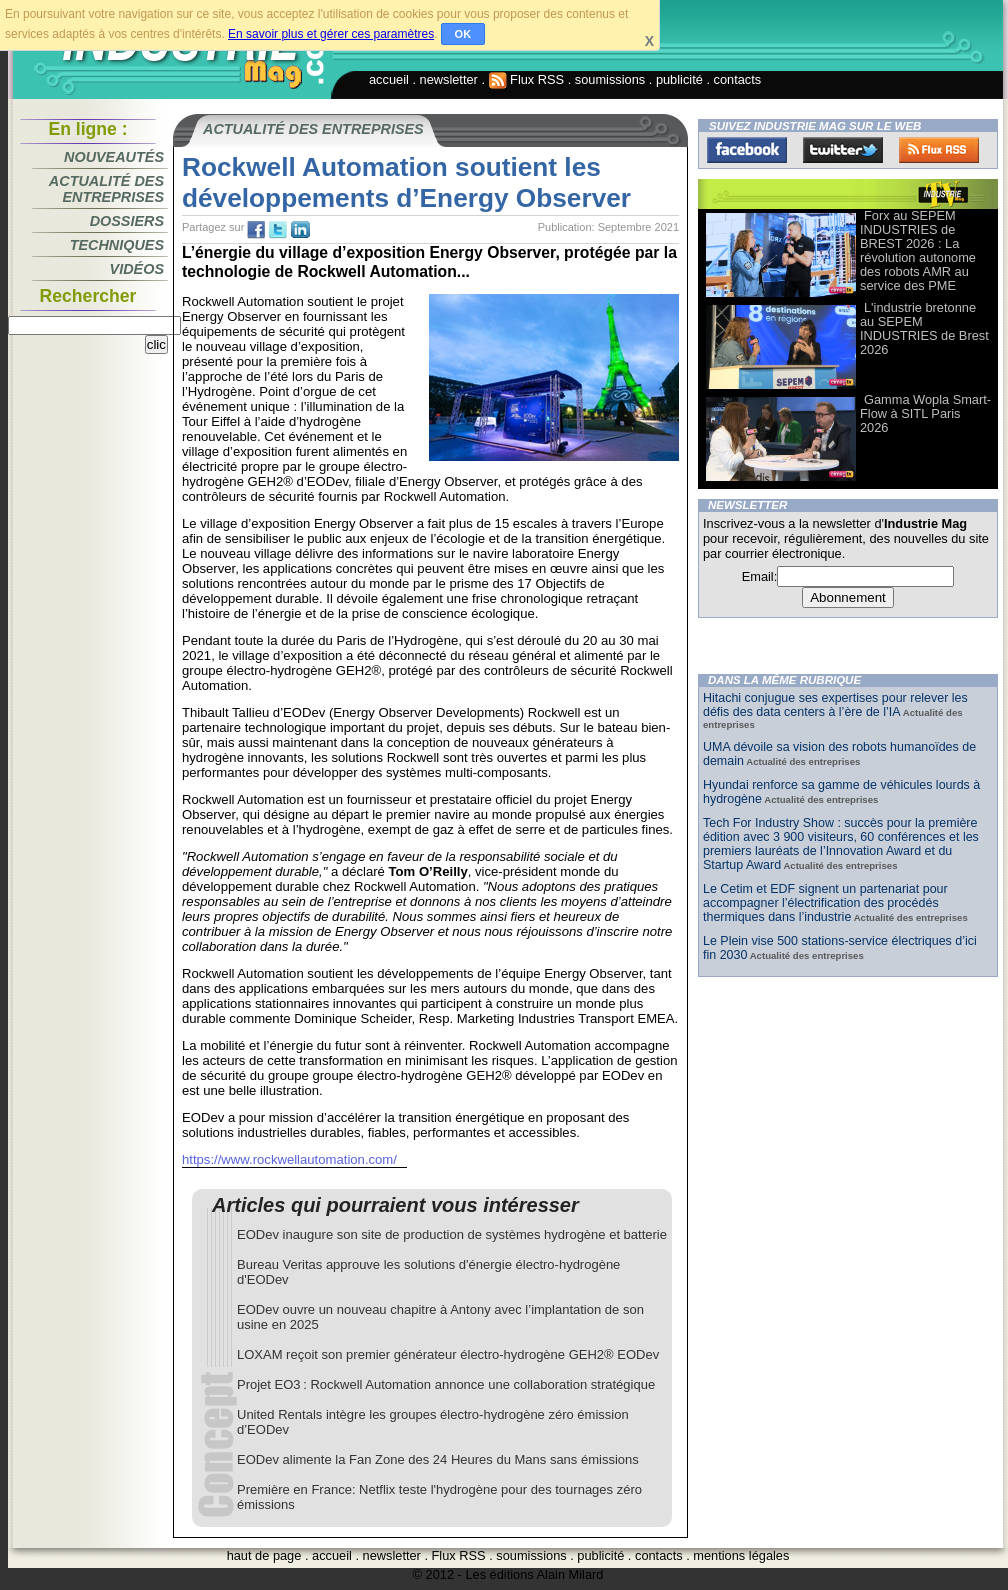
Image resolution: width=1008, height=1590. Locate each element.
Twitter (843, 150)
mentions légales (741, 1555)
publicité (679, 79)
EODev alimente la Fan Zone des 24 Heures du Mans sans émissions (438, 1459)
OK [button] (463, 34)
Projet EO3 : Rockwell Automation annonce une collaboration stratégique (446, 1384)
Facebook (747, 150)
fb (256, 230)
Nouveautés (114, 157)
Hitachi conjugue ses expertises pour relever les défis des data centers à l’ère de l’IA (835, 705)
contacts (738, 79)
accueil (389, 79)
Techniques (117, 245)
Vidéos (137, 269)
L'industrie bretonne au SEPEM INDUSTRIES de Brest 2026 (924, 328)
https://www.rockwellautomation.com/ (289, 1159)
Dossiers (127, 221)
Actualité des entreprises (106, 189)
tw (278, 230)
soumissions (610, 79)
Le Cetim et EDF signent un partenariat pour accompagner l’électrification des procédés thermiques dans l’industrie (825, 903)
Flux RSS (527, 79)
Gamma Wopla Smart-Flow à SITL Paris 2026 (925, 413)
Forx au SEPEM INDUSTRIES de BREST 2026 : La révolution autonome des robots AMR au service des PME (918, 250)
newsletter (449, 79)
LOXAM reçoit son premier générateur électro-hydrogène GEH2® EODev (448, 1354)
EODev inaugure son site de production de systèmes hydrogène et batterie (452, 1234)
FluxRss (939, 150)
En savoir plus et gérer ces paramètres (331, 34)
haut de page (264, 1555)
